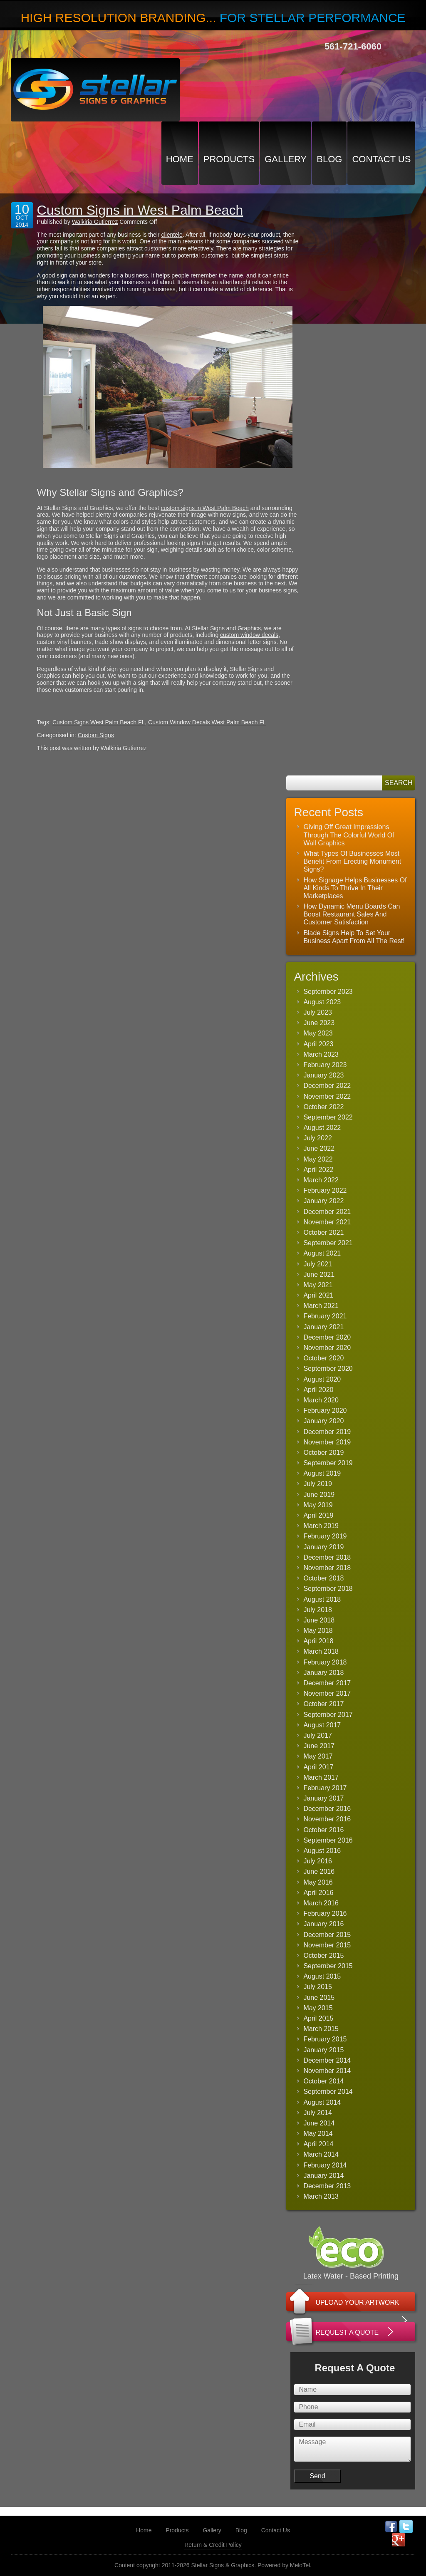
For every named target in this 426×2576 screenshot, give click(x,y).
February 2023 (325, 1064)
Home (179, 159)
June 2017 (318, 1745)
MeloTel (300, 2565)
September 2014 (327, 2091)
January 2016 (323, 1923)
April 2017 (318, 1767)
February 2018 (325, 1662)
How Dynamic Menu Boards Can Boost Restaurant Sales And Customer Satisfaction (351, 914)
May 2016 (317, 1882)
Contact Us (381, 159)
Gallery (286, 159)
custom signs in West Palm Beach (204, 508)
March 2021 (321, 1305)
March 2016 (321, 1903)
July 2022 (317, 1138)
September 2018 (327, 1588)
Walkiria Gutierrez (95, 221)
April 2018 (318, 1641)
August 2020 (322, 1379)
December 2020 (327, 1337)
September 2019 (327, 1462)
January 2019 (323, 1547)
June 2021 (318, 1274)
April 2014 (318, 2143)
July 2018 (317, 1609)
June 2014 (318, 2123)
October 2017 (323, 1703)
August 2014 (322, 2102)
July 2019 (317, 1483)
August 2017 (322, 1725)
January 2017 (323, 1798)
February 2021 (325, 1316)
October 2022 (323, 1106)
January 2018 (323, 1672)
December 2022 (327, 1085)
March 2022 (321, 1180)
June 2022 (318, 1148)
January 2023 (323, 1075)
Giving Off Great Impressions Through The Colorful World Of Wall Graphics (348, 834)
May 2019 (317, 1504)
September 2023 (327, 991)
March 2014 (321, 2154)
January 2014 (323, 2175)
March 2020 (321, 1400)
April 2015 (318, 2018)
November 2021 (327, 1222)
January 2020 (323, 1420)
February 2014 (325, 2165)
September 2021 (327, 1242)
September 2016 (327, 1840)
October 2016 (323, 1829)
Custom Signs (96, 735)
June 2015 (318, 1997)
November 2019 (327, 1442)
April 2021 (318, 1295)
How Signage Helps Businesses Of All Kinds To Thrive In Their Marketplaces (354, 888)
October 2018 (323, 1578)
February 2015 (325, 2039)
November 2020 (327, 1347)
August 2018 (322, 1599)
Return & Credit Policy (213, 2544)
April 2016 (318, 1892)
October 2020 (323, 1358)
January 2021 (323, 1326)
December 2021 (327, 1211)
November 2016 (327, 1819)
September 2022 (327, 1117)
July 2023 (317, 1012)
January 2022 (323, 1200)
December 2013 (327, 2186)
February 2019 (325, 1536)
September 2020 (327, 1368)
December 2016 (327, 1808)
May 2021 (317, 1284)
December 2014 (327, 2060)
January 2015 (323, 2049)
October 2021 (323, 1232)
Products (229, 159)
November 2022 (327, 1096)
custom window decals (249, 635)
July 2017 (317, 1735)
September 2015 (327, 1965)
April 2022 (318, 1169)
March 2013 (321, 2196)
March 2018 (321, 1651)
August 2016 (322, 1850)
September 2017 (327, 1714)
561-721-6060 (352, 46)
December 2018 (327, 1557)
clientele (171, 234)
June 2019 (318, 1494)
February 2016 (325, 1913)
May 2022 (317, 1159)
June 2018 (318, 1620)
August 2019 (322, 1473)
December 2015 (327, 1934)
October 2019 (323, 1452)
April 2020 (318, 1389)
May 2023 (317, 1033)
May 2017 (317, 1756)
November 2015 (327, 1945)
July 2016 (317, 1861)
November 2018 (327, 1567)
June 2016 (318, 1871)
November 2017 (327, 1693)
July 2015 (317, 1986)
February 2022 (325, 1190)
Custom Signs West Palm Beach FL (98, 722)
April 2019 (318, 1515)
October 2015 (323, 1955)
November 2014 (327, 2070)
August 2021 (322, 1253)
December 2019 (327, 1431)
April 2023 (318, 1044)
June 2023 (318, 1022)
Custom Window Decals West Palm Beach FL (207, 722)
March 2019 (321, 1525)
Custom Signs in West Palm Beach (140, 210)
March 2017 (321, 1777)
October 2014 (323, 2081)
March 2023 (321, 1054)
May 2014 (317, 2133)
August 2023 (322, 1002)
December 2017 (327, 1683)
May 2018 (317, 1630)
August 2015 (322, 1976)
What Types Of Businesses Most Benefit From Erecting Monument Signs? (352, 861)
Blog (329, 159)
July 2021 (317, 1264)
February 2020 (325, 1410)
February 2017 (325, 1787)
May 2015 (317, 2007)
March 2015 (321, 2028)
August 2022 (322, 1127)
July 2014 (317, 2112)
